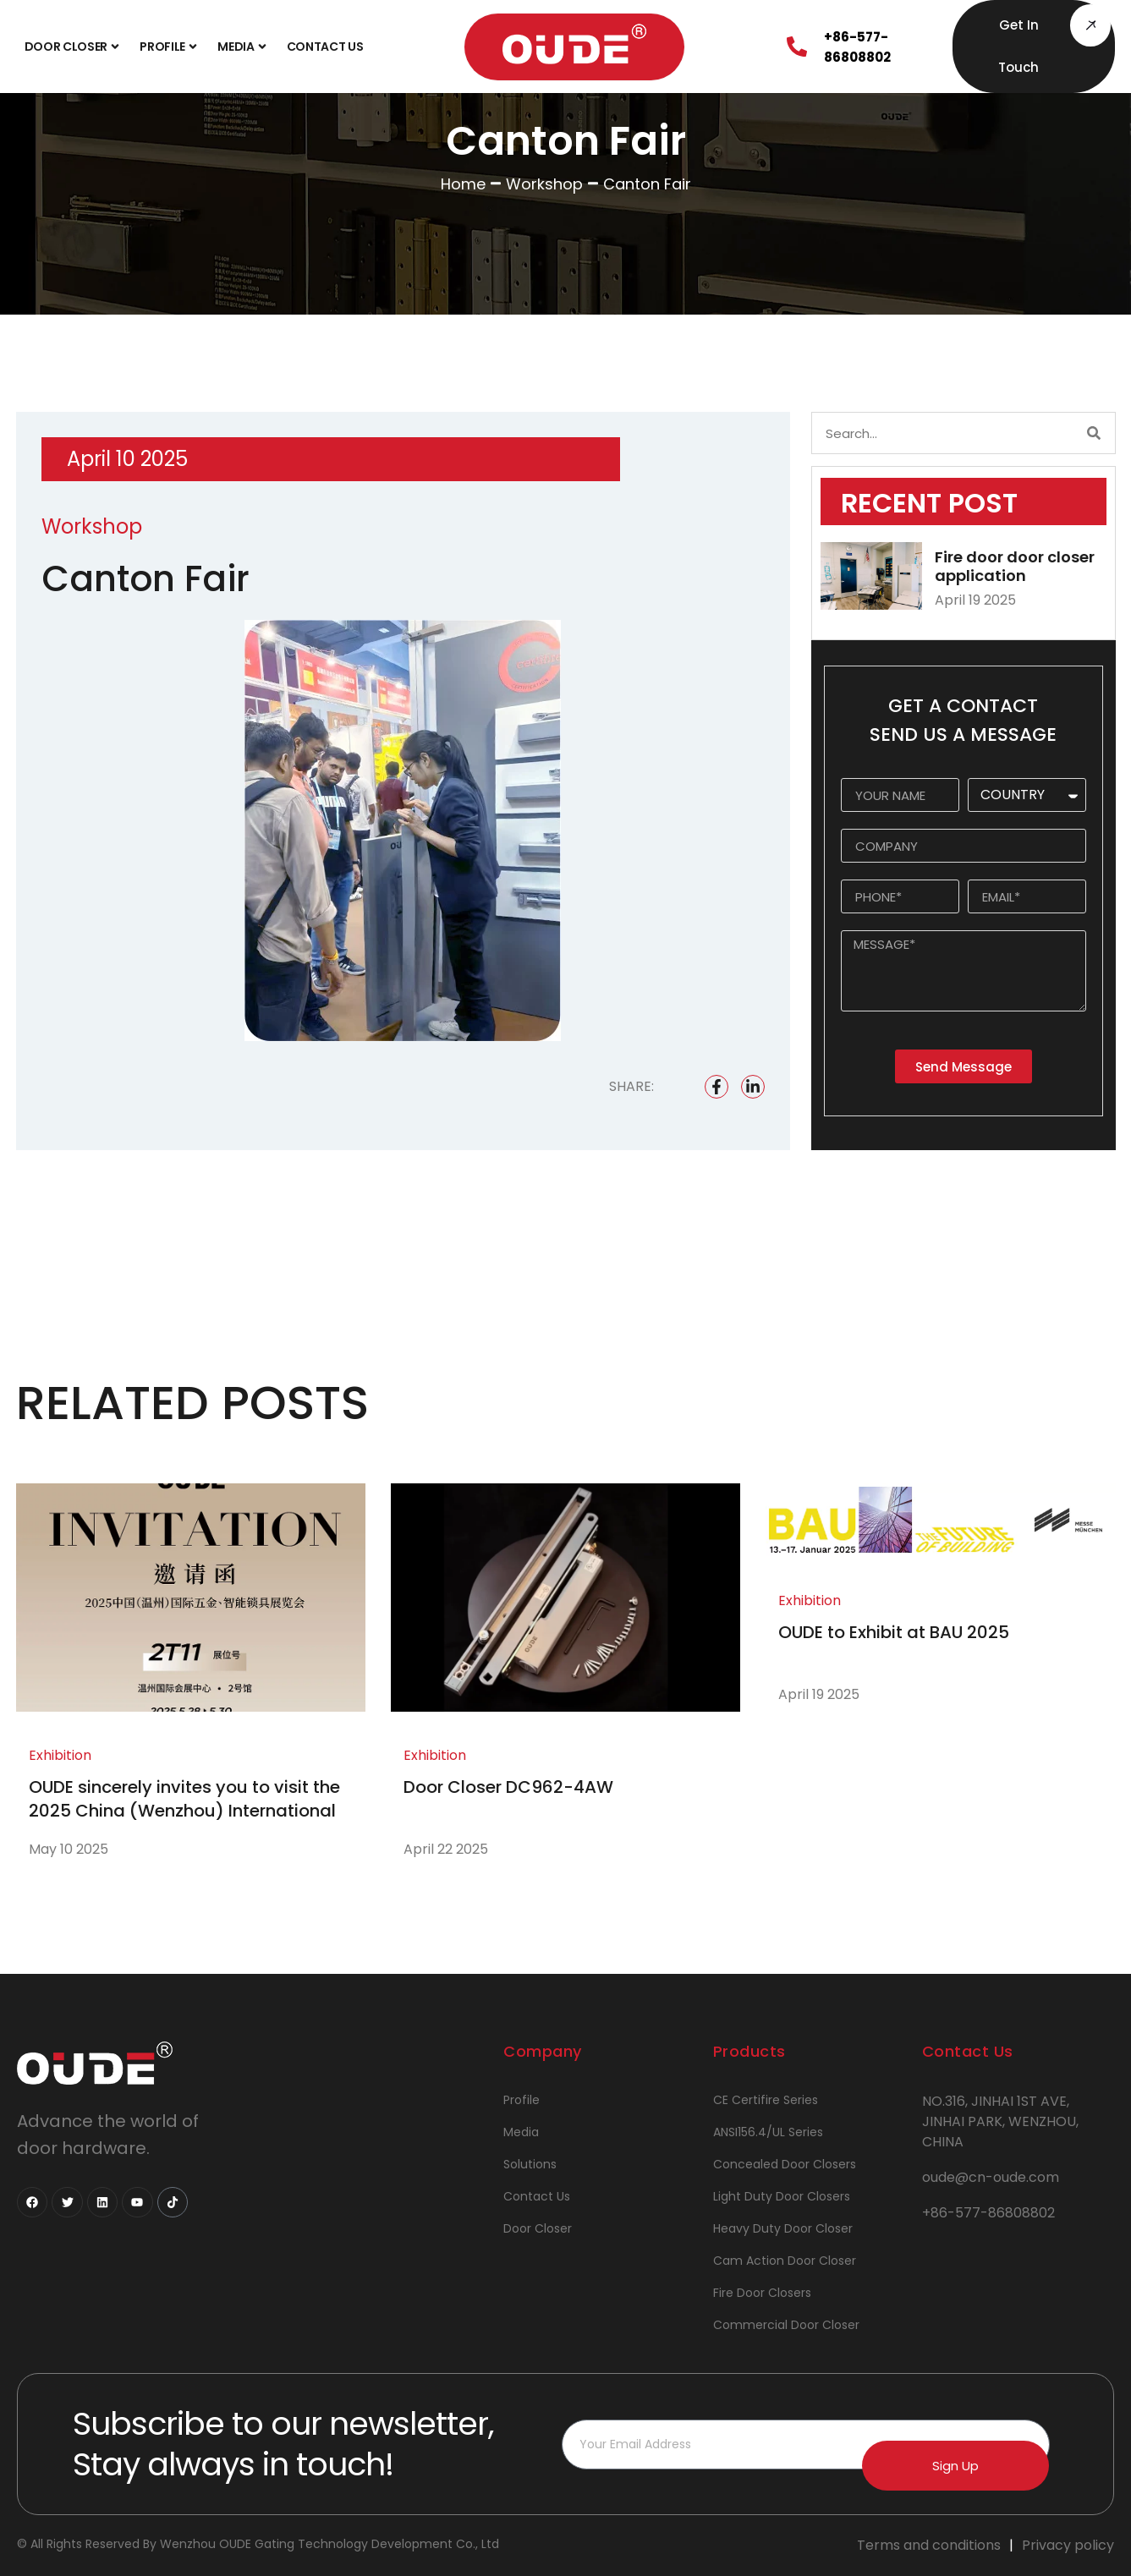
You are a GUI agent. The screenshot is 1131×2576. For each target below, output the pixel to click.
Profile (170, 46)
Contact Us (325, 46)
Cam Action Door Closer (784, 2260)
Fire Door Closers (762, 2292)
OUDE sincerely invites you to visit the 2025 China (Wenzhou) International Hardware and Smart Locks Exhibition (185, 1810)
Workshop (544, 184)
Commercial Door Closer (786, 2324)
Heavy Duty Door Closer (783, 2228)
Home (463, 184)
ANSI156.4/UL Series (768, 2132)
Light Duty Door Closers (781, 2196)
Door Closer (74, 46)
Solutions (530, 2164)
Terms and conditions (929, 2545)
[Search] (1094, 433)
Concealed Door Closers (784, 2164)
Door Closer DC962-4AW (508, 1787)
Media (243, 46)
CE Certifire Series (765, 2099)
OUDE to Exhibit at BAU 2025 (893, 1632)
